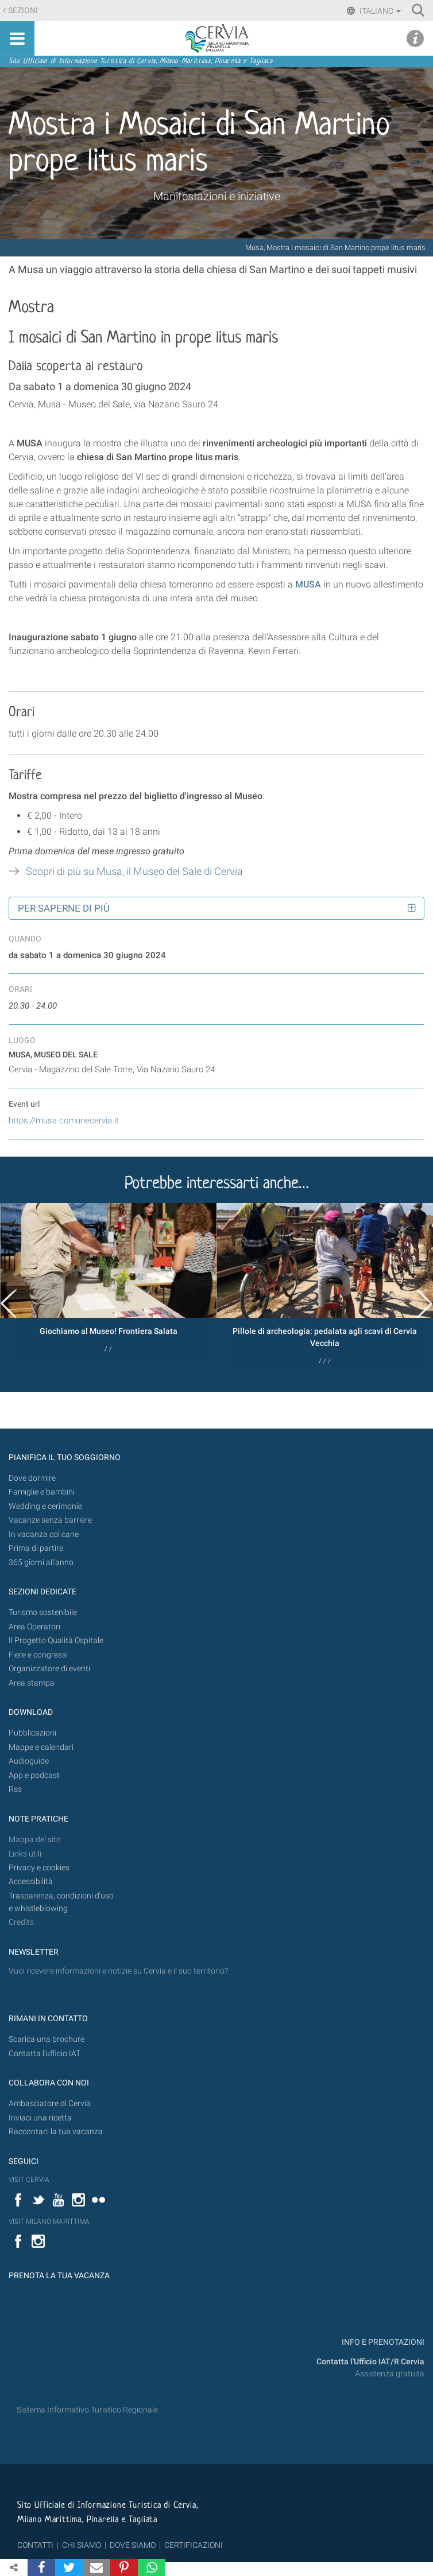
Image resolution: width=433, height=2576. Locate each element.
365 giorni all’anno (41, 1562)
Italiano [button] (379, 10)
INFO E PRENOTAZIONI (382, 2342)
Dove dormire (32, 1478)
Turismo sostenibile (43, 1612)
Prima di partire (36, 1548)
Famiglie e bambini (42, 1492)
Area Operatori (34, 1627)
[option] (108, 1282)
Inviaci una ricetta (40, 2118)
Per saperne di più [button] (64, 908)
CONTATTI (35, 2545)
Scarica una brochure (46, 2039)
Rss (15, 1789)
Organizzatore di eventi (49, 1669)
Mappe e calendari (41, 1747)
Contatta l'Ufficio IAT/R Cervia (370, 2362)
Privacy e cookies (39, 1868)
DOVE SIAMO (132, 2545)
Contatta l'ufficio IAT (44, 2054)
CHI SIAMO (81, 2545)
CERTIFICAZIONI (193, 2545)
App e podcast (34, 1775)
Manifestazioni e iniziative (216, 196)
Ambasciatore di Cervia (50, 2103)
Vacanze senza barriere (50, 1520)
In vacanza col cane (44, 1534)
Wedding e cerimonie (45, 1506)
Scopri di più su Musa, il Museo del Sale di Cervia (134, 871)
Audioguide (29, 1761)
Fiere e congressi (38, 1655)
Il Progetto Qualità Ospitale (56, 1640)
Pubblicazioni (32, 1733)
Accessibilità (31, 1881)
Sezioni (23, 10)
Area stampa (32, 1683)
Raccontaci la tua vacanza (56, 2132)
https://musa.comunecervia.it (64, 1120)
